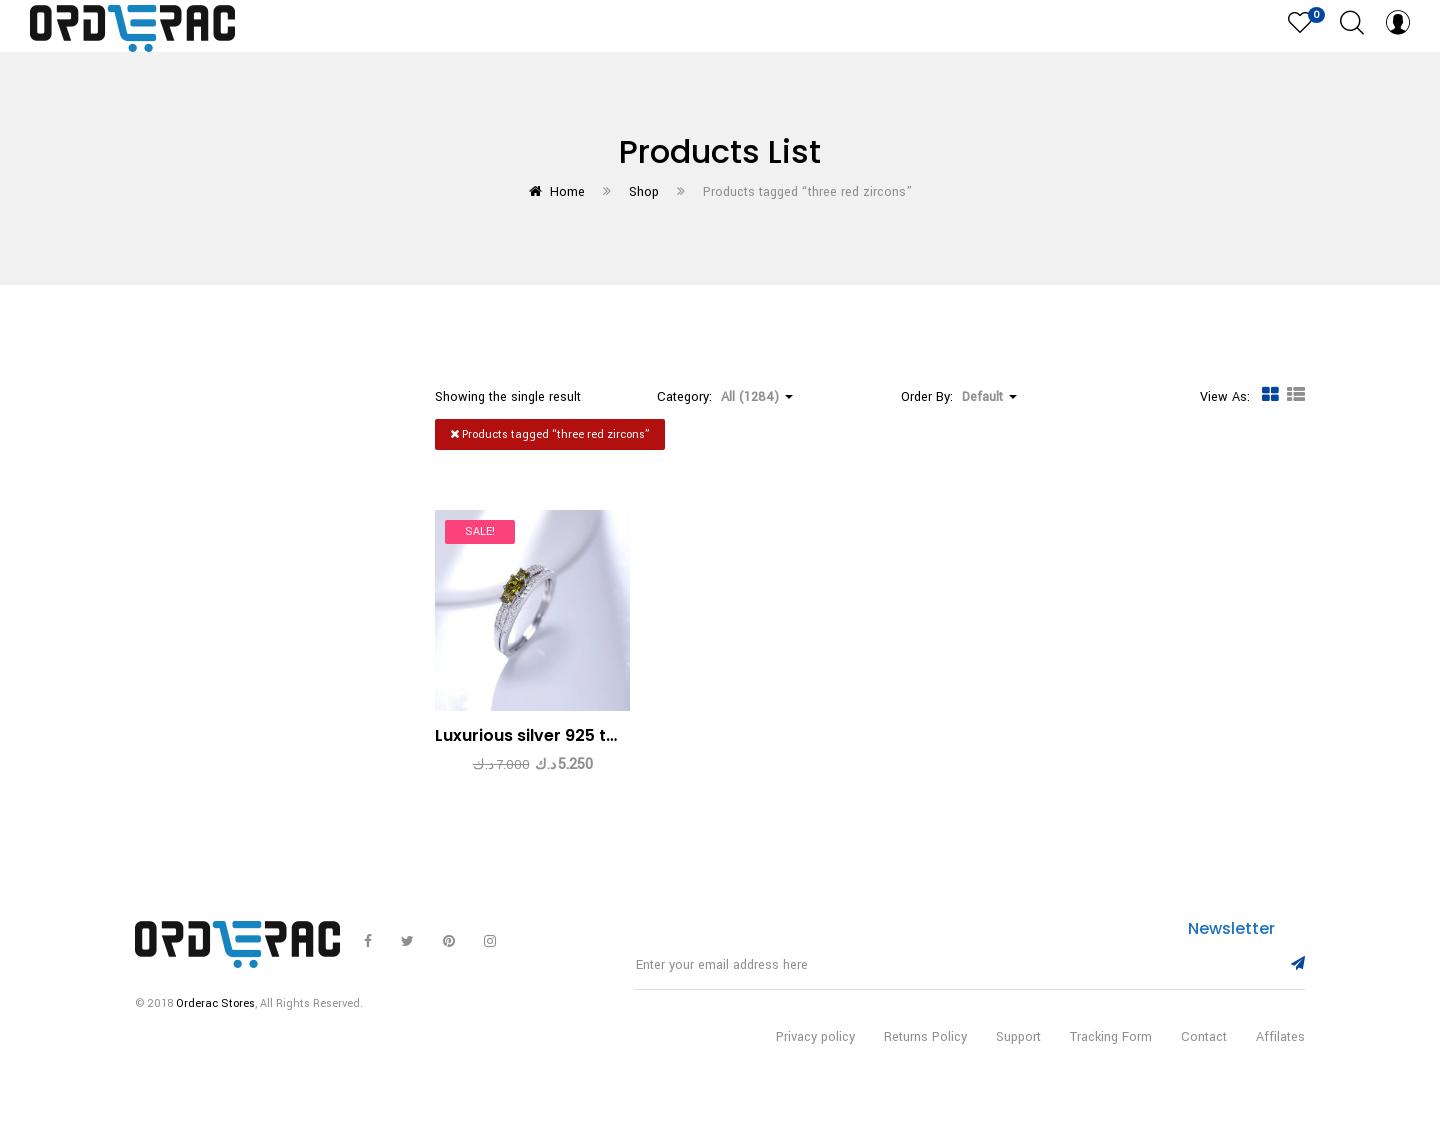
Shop (644, 192)
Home (567, 192)
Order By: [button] (959, 397)
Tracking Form (1111, 1055)
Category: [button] (725, 397)
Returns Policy (925, 1055)
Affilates (1280, 1055)
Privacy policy (815, 1055)
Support (1018, 1055)
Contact (1204, 1055)
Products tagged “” (550, 434)
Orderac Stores (215, 1021)
